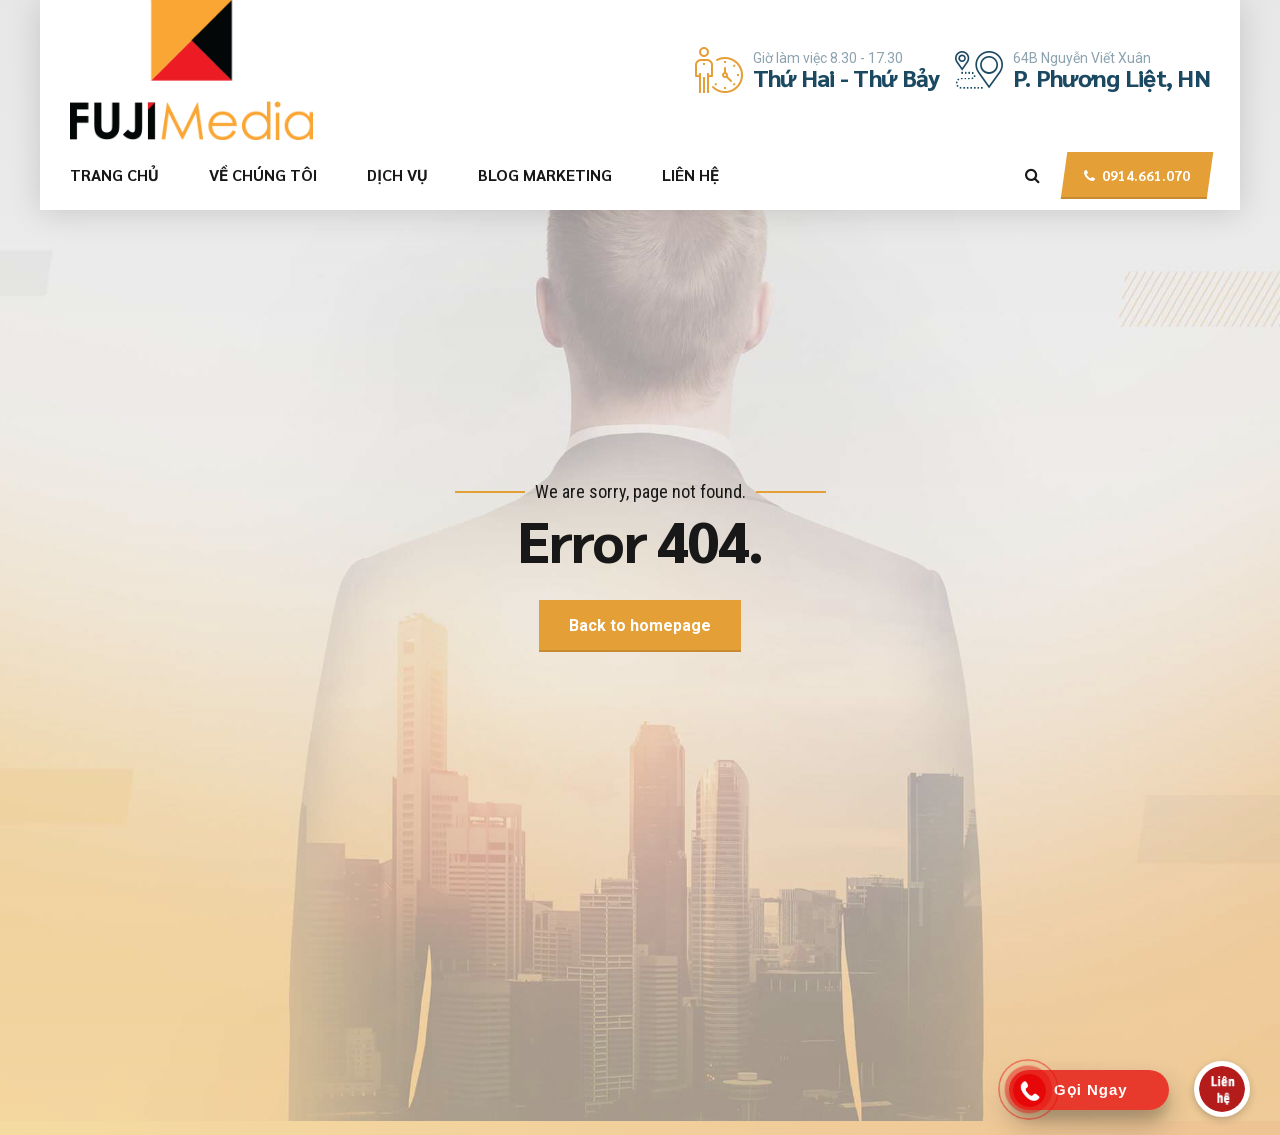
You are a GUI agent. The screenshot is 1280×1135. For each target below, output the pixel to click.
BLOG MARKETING (545, 174)
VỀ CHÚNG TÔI (263, 174)
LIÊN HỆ (690, 174)
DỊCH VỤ (397, 174)
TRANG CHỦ (114, 174)
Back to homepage (640, 625)
